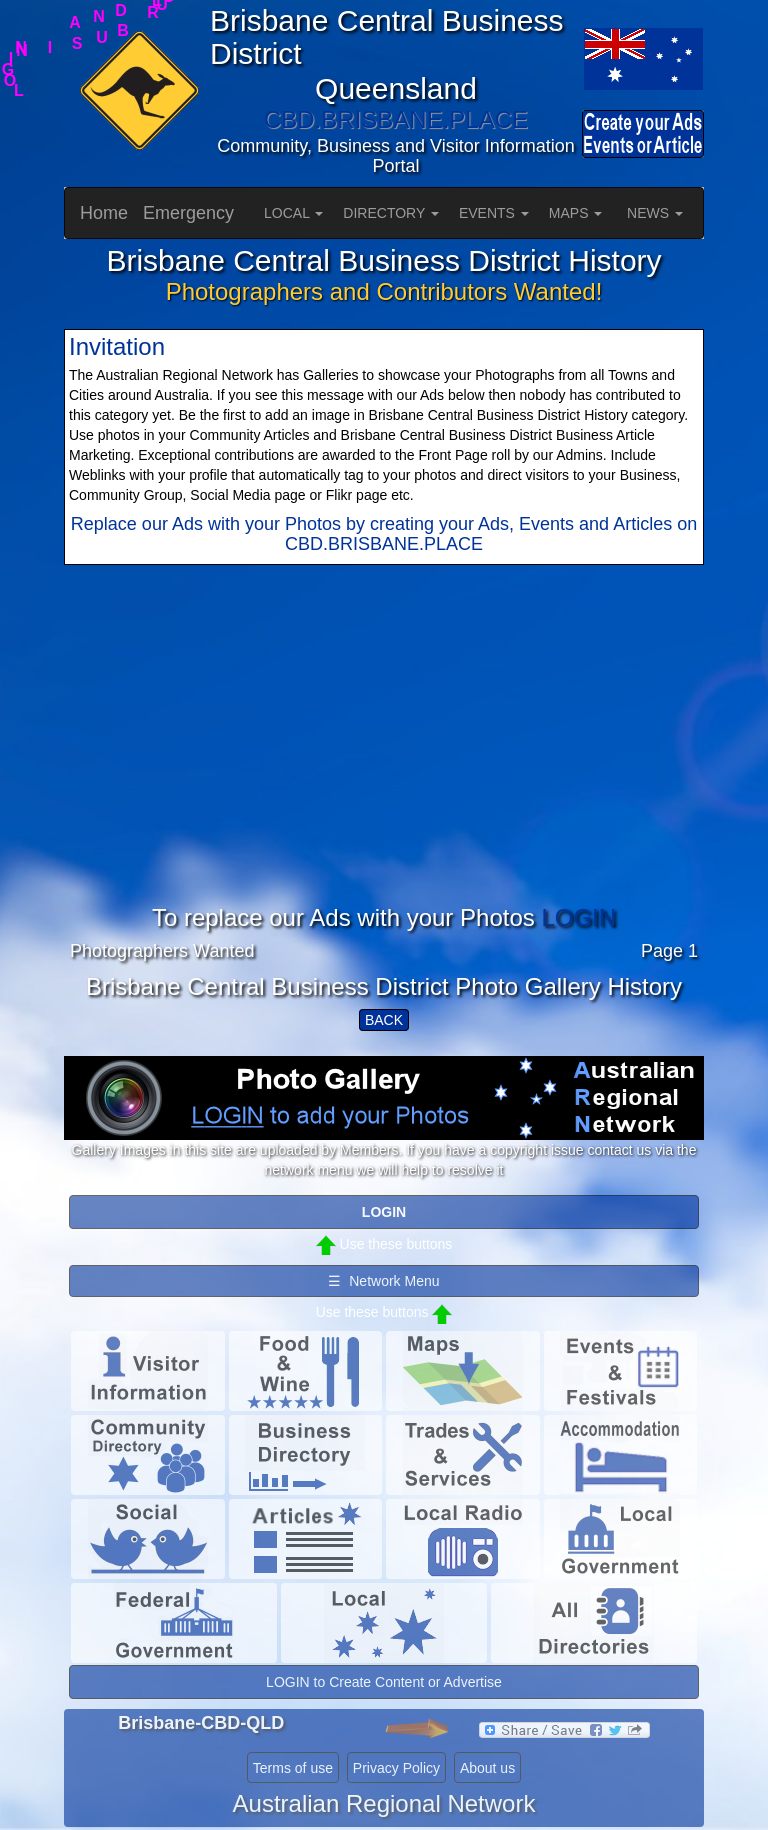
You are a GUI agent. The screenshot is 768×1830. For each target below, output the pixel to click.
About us (487, 1768)
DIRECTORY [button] (391, 213)
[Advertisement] (384, 765)
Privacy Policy (396, 1768)
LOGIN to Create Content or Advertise (384, 1682)
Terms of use (293, 1768)
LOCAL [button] (293, 213)
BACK (384, 1020)
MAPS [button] (576, 213)
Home (104, 213)
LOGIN (578, 917)
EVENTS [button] (494, 213)
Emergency (188, 213)
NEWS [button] (655, 213)
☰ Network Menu (383, 1281)
